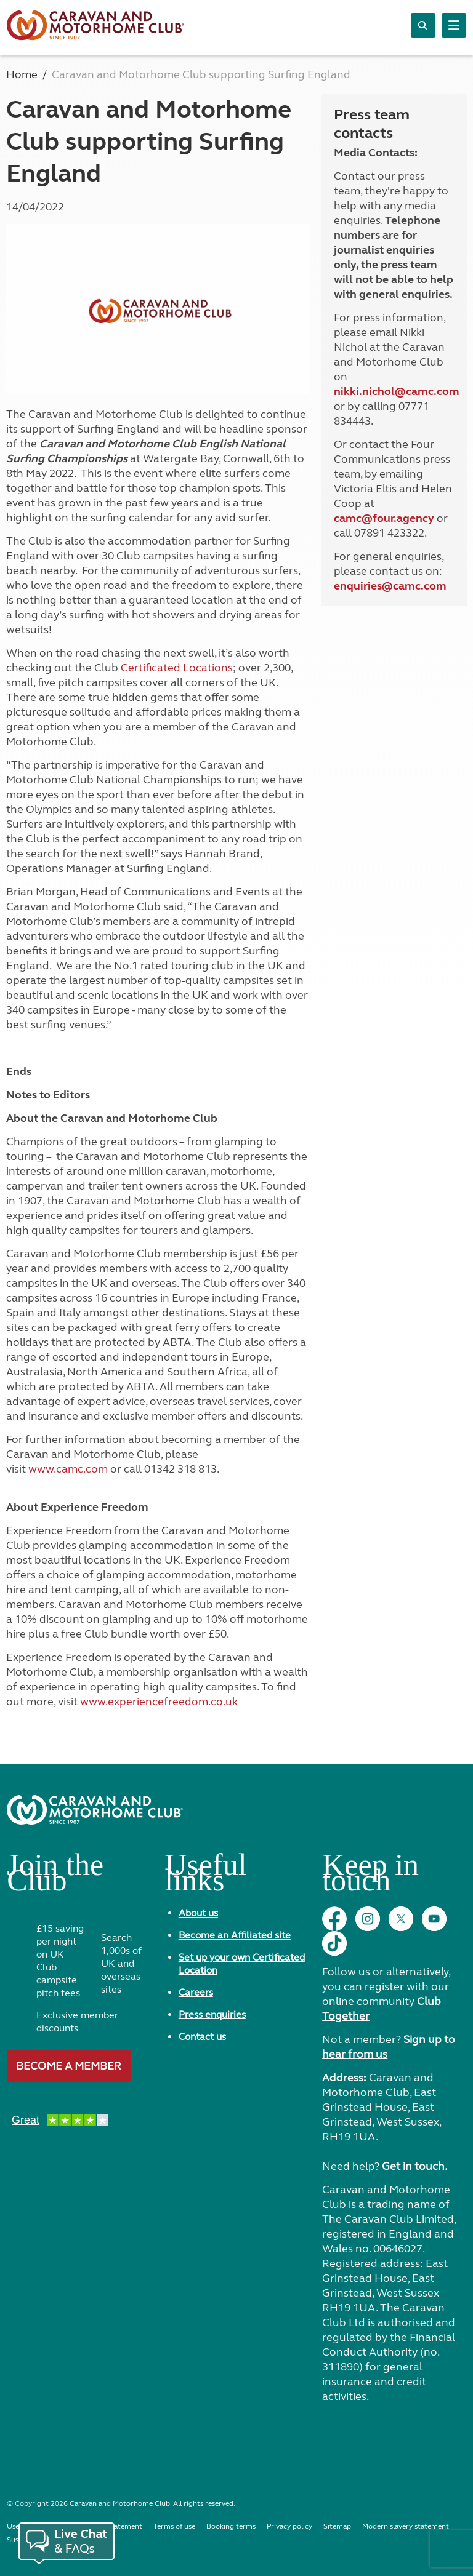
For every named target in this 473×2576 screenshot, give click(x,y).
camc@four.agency (384, 518)
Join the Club (55, 1877)
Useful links (205, 1877)
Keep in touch (370, 1877)
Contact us (202, 2036)
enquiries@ (363, 586)
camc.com (420, 586)
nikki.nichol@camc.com (396, 391)
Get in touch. (414, 2166)
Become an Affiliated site (235, 1935)
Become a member (68, 2066)
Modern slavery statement (405, 2526)
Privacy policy (289, 2526)
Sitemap (337, 2526)
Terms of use (174, 2526)
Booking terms (231, 2526)
